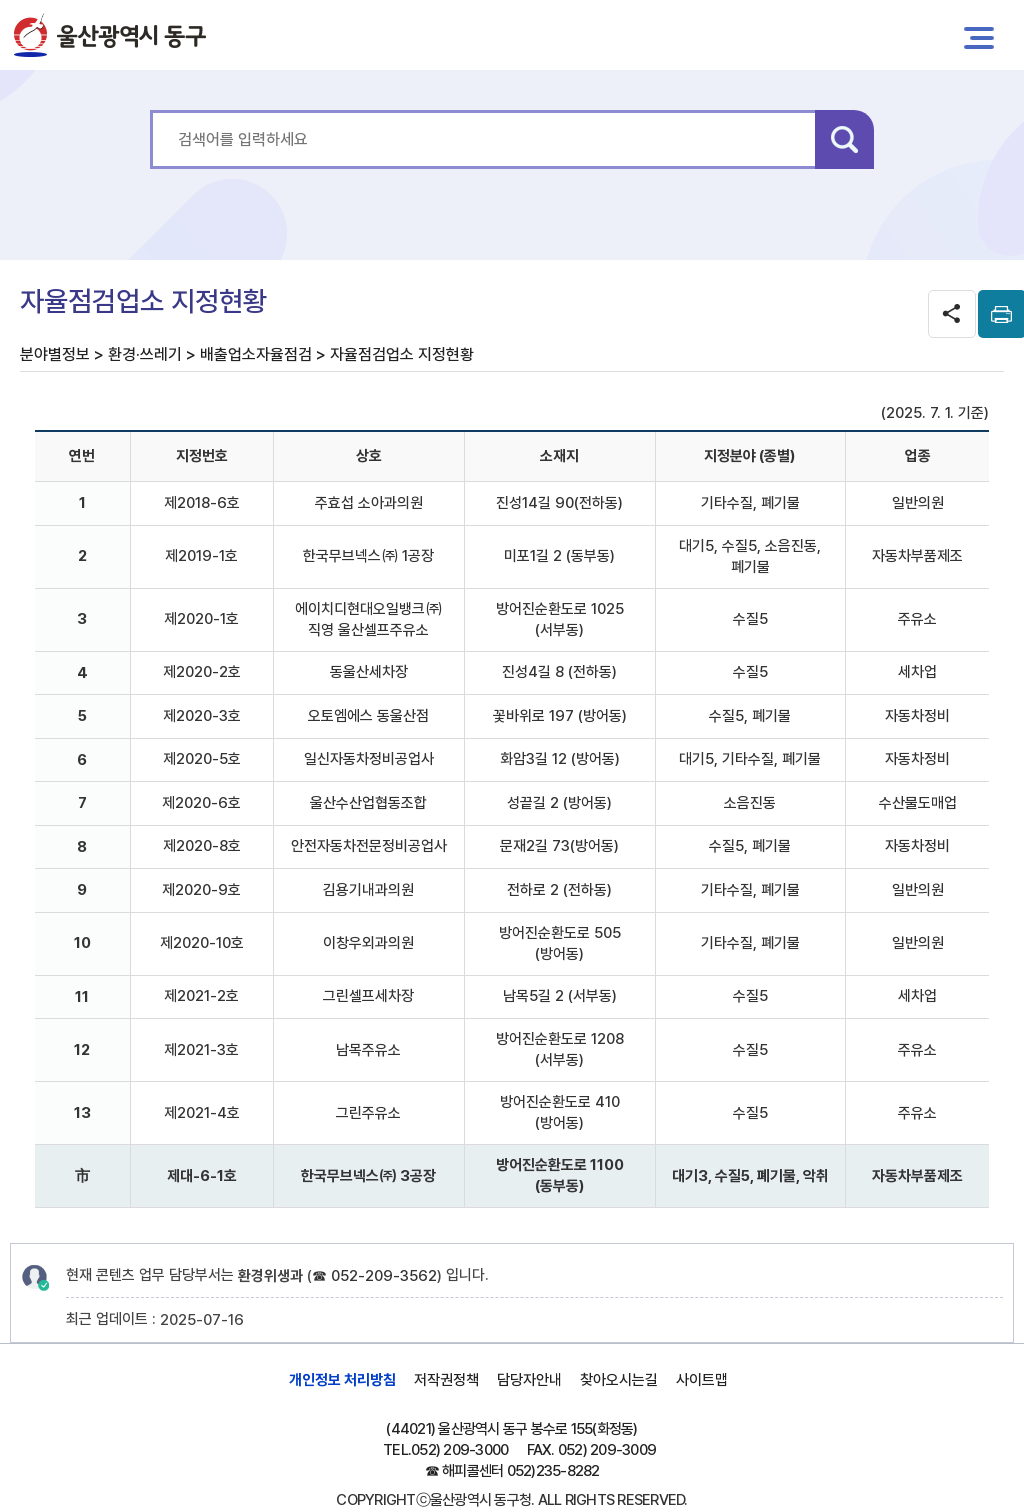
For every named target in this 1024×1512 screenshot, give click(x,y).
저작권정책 (446, 1380)
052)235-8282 (553, 1471)
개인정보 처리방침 (342, 1380)
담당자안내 (529, 1380)
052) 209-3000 (459, 1450)
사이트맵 (702, 1380)
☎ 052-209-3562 (374, 1276)
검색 (844, 139)
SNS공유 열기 (952, 314)
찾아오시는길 (619, 1380)
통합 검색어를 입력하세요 (150, 110)
